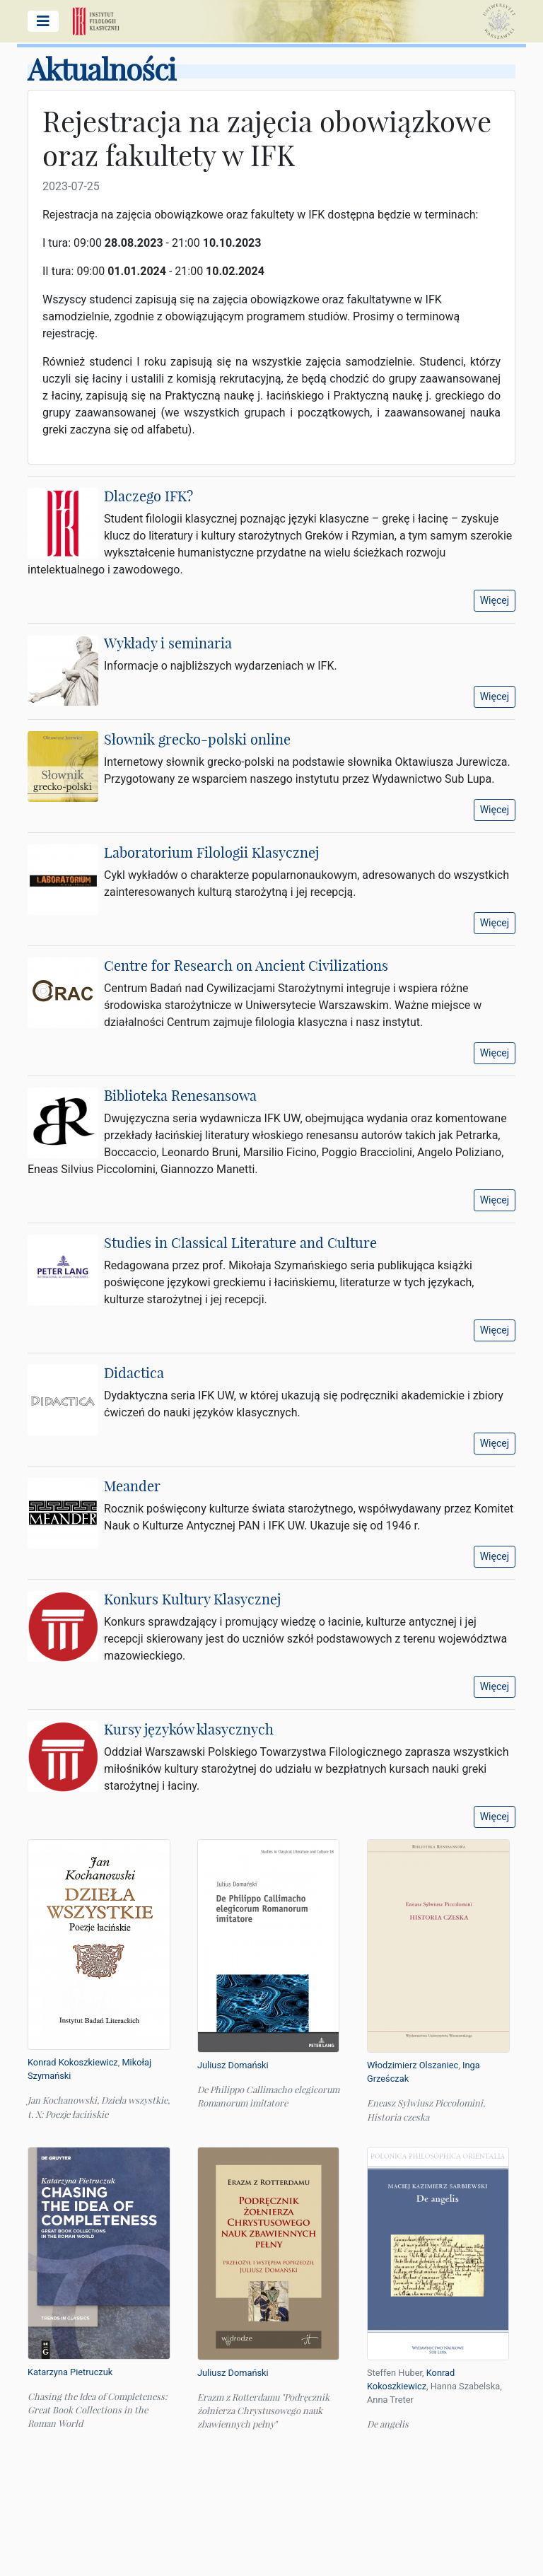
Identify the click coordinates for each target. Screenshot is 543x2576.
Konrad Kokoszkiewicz (73, 2062)
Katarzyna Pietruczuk (70, 2372)
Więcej (494, 600)
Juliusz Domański (233, 2065)
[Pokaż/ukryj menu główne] (43, 21)
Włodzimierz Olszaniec (412, 2065)
